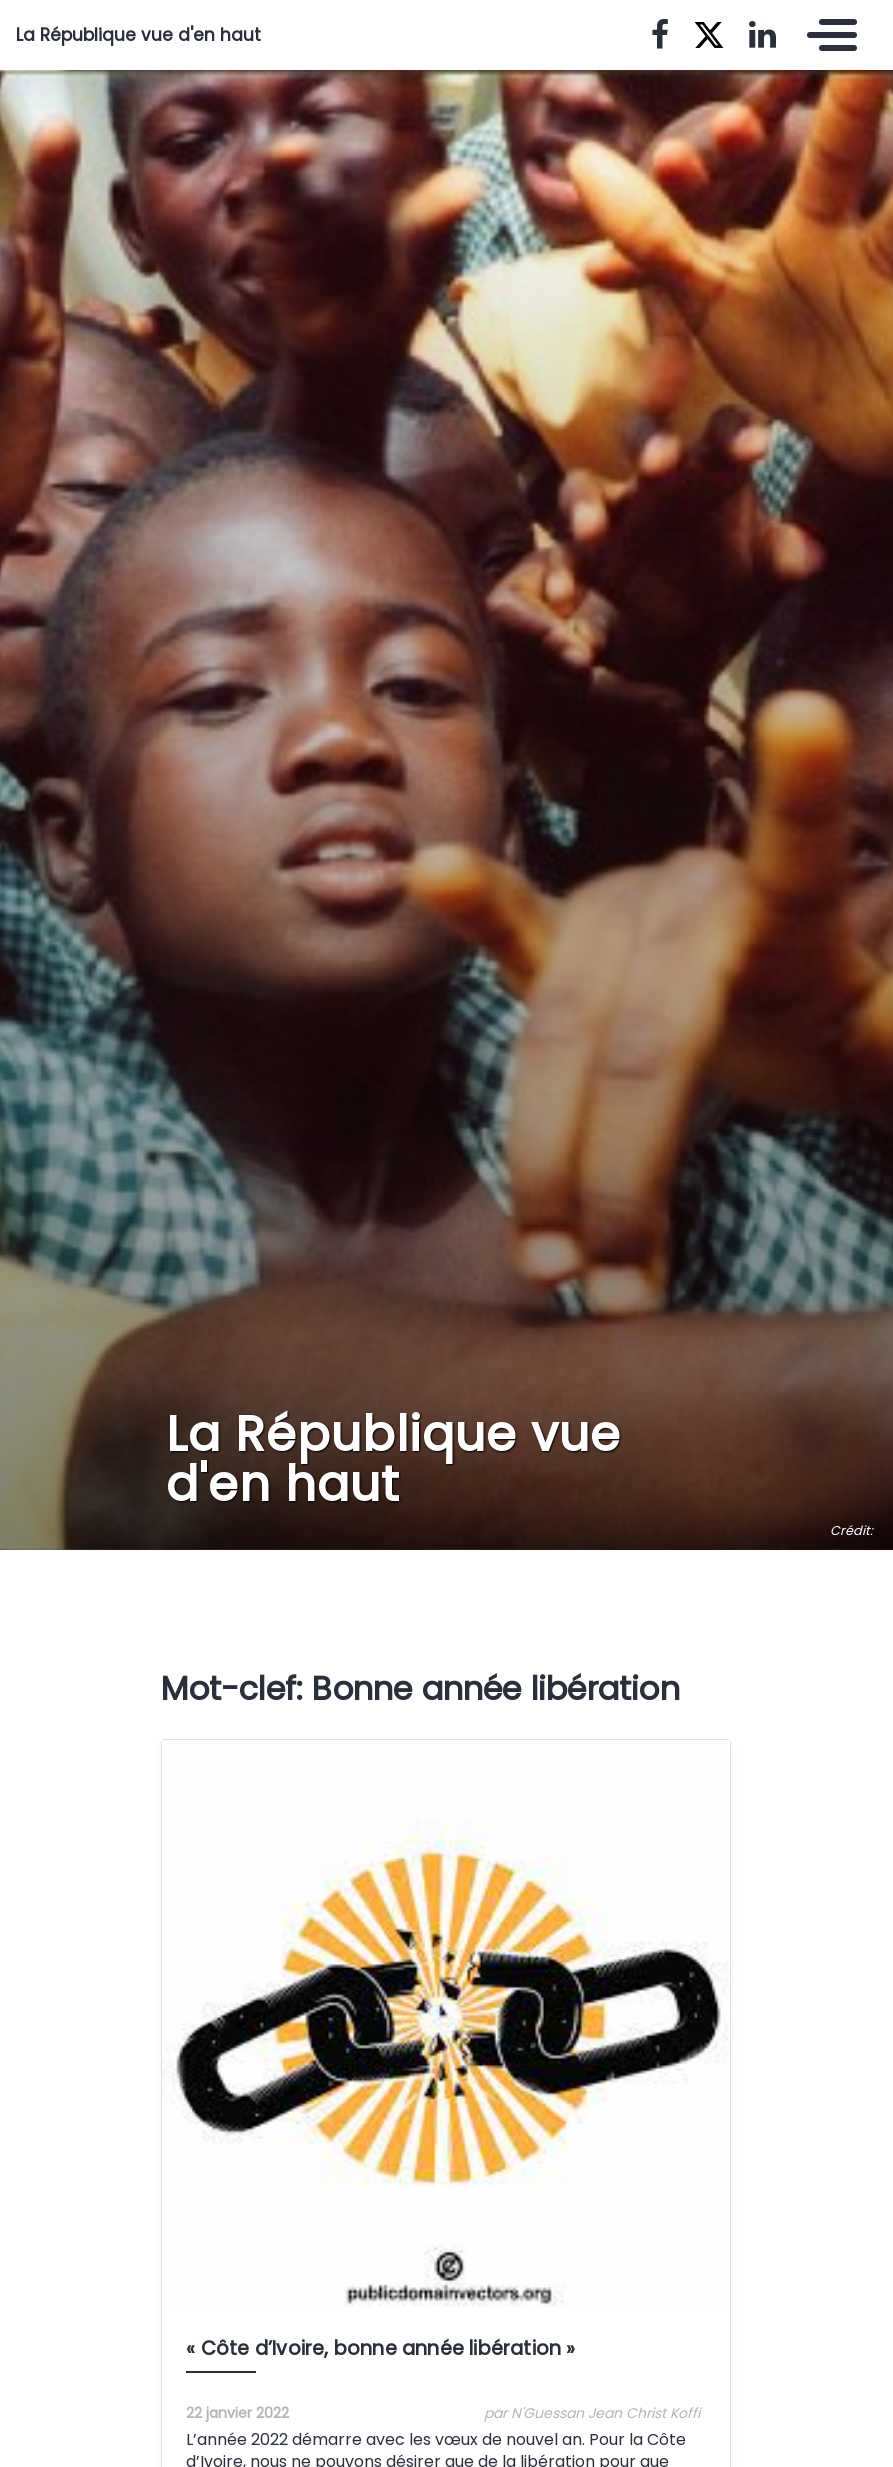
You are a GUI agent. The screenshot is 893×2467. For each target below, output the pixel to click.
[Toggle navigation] (827, 35)
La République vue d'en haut (138, 35)
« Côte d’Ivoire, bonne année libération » (380, 2348)
